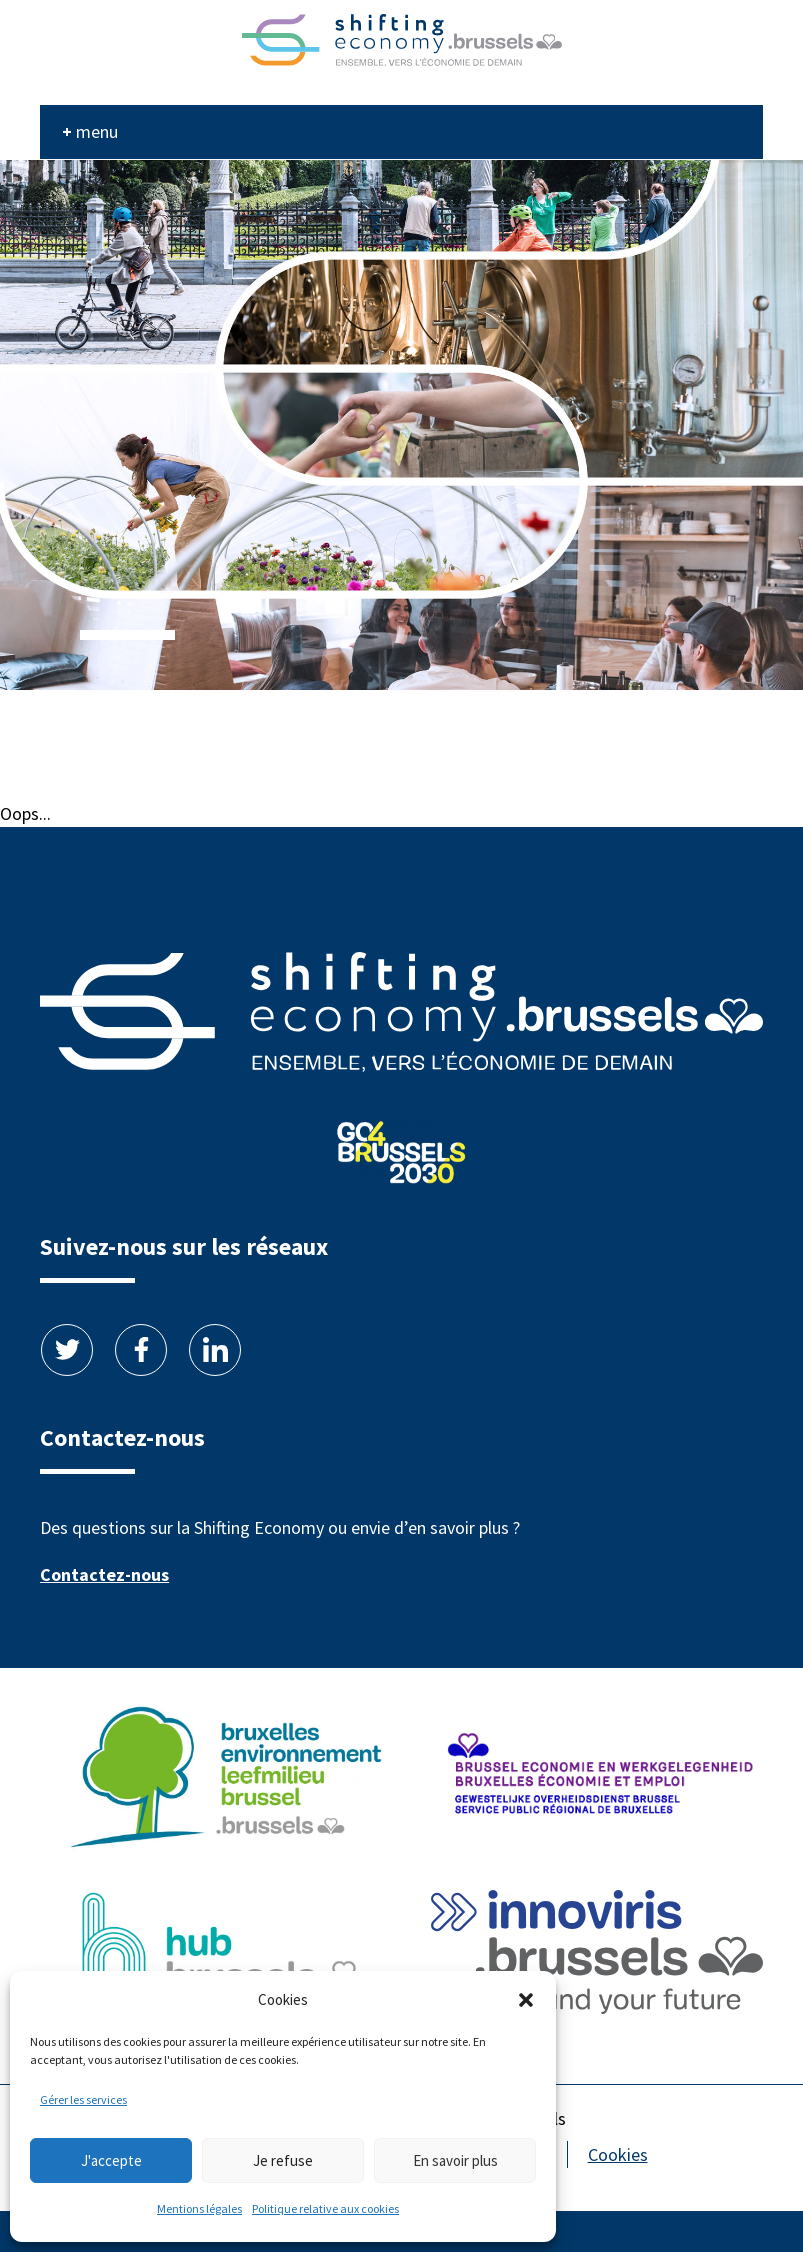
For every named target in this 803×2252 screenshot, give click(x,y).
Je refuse (283, 2160)
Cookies (618, 2154)
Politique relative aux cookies (325, 2208)
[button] (526, 2000)
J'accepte (111, 2160)
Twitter (67, 1350)
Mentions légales (199, 2208)
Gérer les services (83, 2099)
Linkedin (215, 1350)
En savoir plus (455, 2160)
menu (97, 131)
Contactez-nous (104, 1574)
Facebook (141, 1350)
